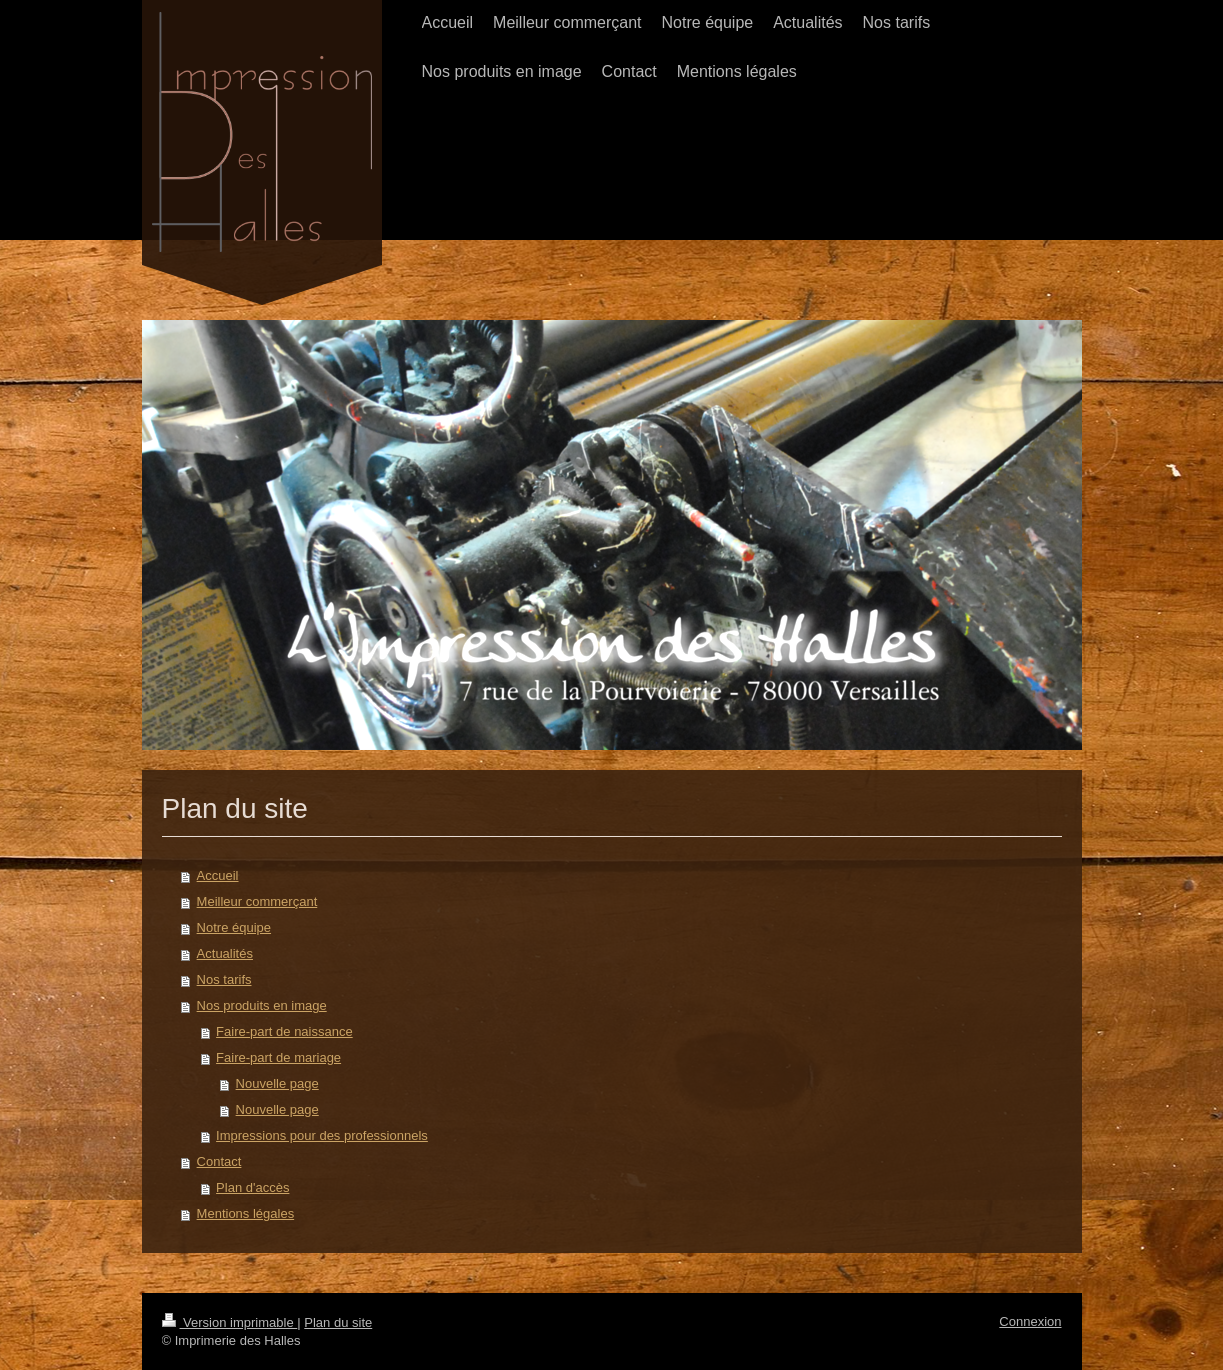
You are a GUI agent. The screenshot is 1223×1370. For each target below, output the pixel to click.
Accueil (218, 875)
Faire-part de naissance (284, 1031)
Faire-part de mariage (278, 1057)
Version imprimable (230, 1322)
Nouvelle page (277, 1083)
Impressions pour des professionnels (322, 1135)
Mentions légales (246, 1213)
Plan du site (338, 1322)
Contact (219, 1161)
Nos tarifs (224, 979)
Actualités (225, 953)
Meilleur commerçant (257, 901)
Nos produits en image (262, 1005)
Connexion (1030, 1321)
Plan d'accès (252, 1187)
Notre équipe (234, 927)
